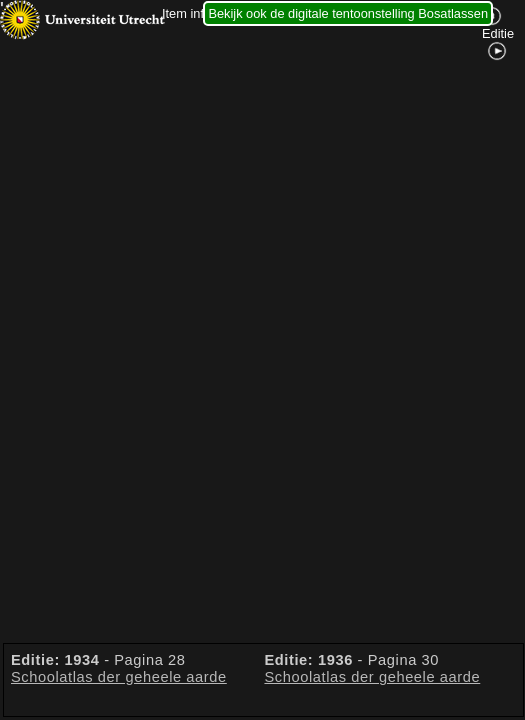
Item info (186, 13)
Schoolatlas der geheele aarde (119, 677)
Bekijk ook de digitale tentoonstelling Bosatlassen (348, 13)
